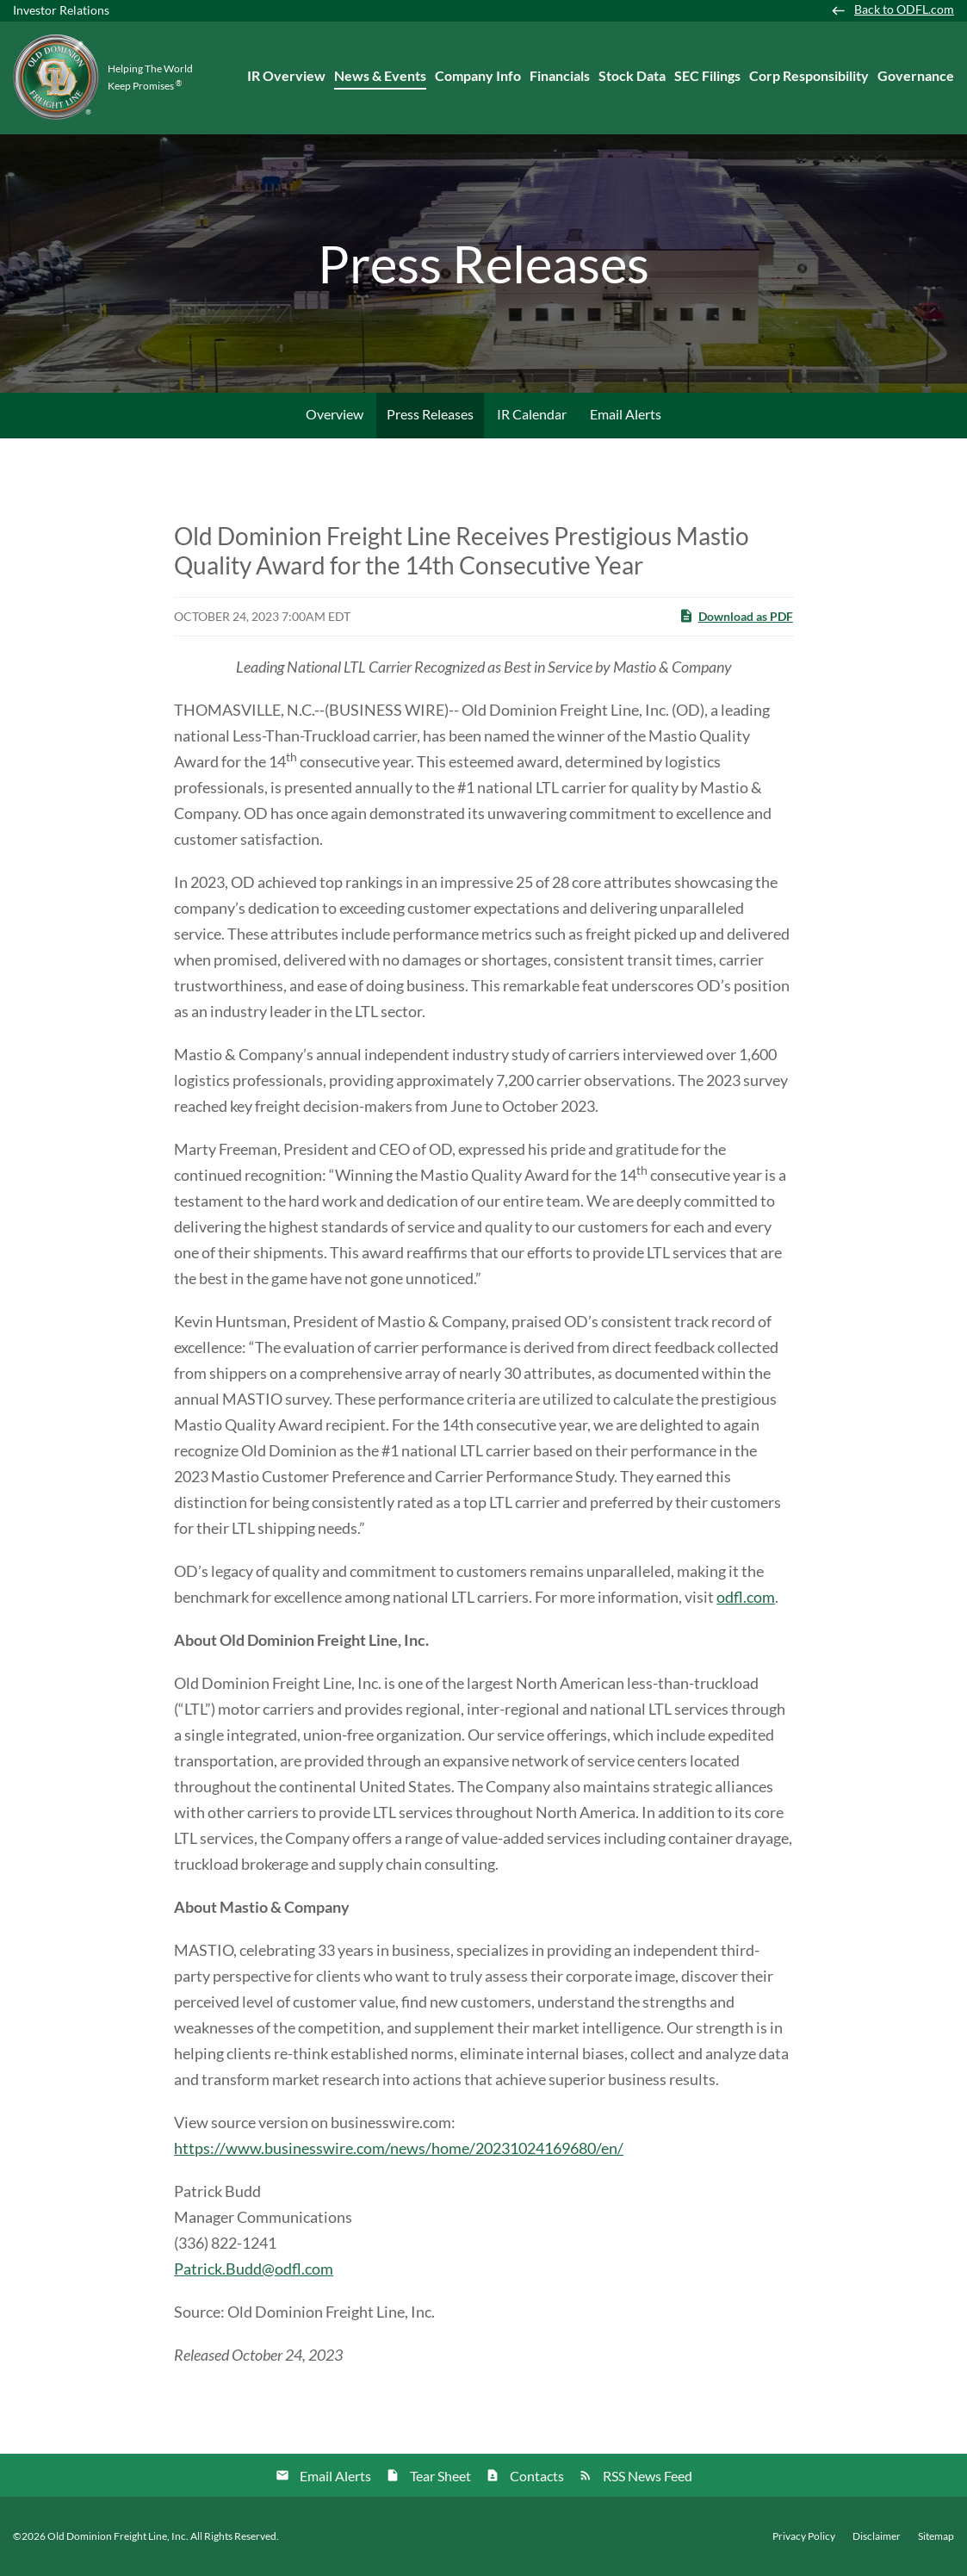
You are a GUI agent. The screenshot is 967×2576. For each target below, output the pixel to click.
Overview (334, 414)
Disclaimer (876, 2536)
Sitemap (936, 2536)
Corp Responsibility (809, 75)
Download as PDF (736, 616)
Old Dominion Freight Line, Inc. (118, 2535)
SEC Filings (707, 75)
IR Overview (286, 75)
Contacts (537, 2475)
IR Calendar (532, 414)
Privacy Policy (803, 2536)
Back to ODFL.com (904, 9)
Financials (560, 75)
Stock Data (632, 75)
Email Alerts (625, 414)
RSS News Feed (647, 2475)
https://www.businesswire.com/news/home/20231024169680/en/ (398, 2147)
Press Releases (430, 414)
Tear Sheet (440, 2475)
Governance (915, 75)
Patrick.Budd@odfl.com (253, 2268)
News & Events (380, 75)
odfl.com (745, 1596)
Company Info (478, 75)
